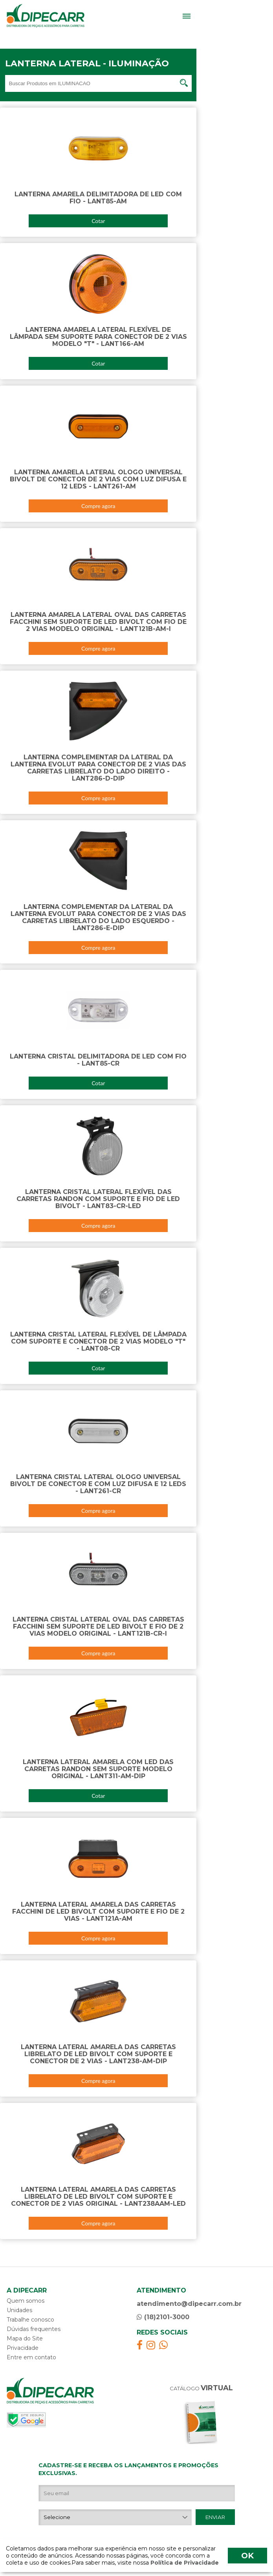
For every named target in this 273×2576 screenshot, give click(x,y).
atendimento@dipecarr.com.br (189, 2303)
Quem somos (25, 2300)
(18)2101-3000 (163, 2317)
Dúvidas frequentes (33, 2329)
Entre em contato (31, 2357)
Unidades (19, 2310)
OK (247, 2555)
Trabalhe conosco (30, 2319)
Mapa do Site (25, 2338)
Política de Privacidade (184, 2562)
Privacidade (22, 2347)
